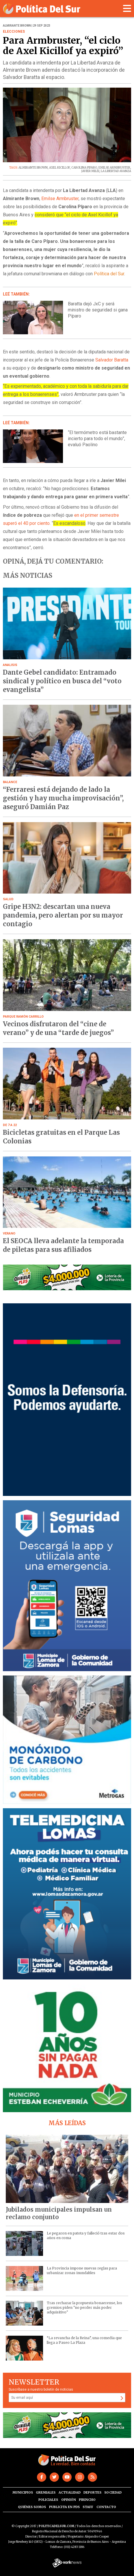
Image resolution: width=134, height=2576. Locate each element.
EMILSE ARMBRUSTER (114, 167)
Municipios (22, 2492)
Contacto (106, 2507)
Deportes (92, 2492)
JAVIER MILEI (90, 171)
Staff (88, 2507)
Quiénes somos (32, 2507)
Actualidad (70, 2492)
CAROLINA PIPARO (84, 167)
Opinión (68, 2500)
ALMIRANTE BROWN (33, 167)
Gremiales (45, 2492)
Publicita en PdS (64, 2507)
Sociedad (113, 2492)
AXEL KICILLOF (59, 167)
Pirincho (87, 2500)
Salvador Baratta (111, 360)
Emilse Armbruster (60, 198)
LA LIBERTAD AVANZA (116, 171)
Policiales (48, 2500)
